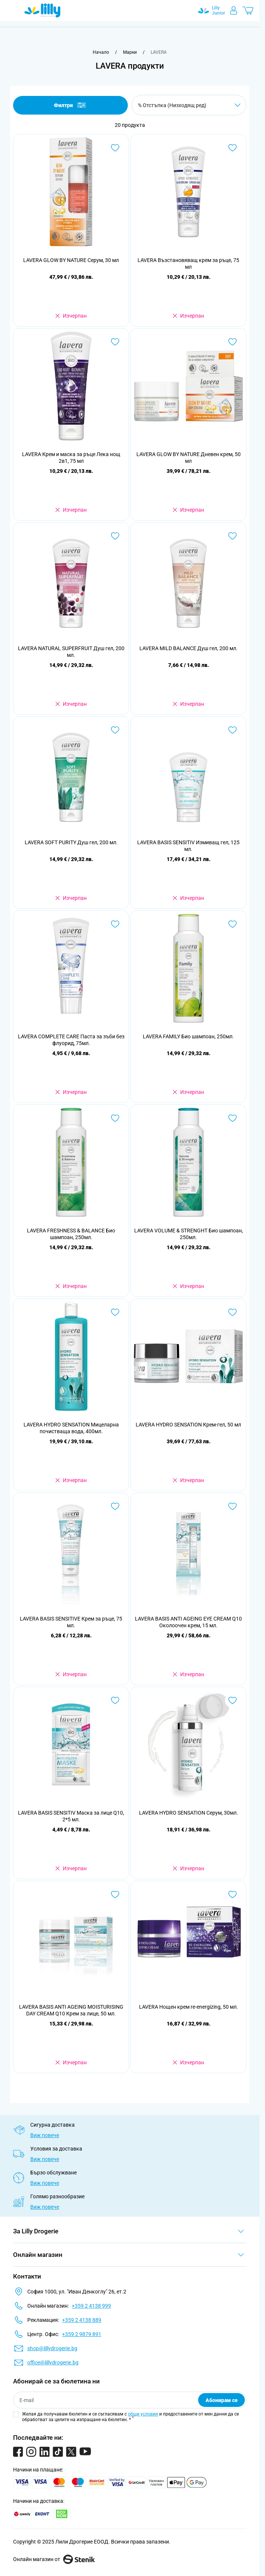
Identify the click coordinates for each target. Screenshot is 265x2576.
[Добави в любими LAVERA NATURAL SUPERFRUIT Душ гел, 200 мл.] (115, 535)
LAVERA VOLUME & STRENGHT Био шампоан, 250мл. (188, 1234)
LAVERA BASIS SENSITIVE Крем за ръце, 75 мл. (71, 1622)
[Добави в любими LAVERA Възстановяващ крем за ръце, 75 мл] (232, 147)
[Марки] (130, 52)
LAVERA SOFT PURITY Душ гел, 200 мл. (71, 842)
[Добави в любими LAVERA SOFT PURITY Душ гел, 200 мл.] (115, 730)
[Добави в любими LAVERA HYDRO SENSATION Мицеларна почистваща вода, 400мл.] (115, 1312)
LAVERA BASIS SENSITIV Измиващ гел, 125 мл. (188, 845)
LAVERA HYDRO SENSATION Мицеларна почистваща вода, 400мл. (71, 1428)
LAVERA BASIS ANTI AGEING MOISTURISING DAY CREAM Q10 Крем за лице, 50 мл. (71, 2010)
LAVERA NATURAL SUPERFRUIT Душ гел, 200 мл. (71, 651)
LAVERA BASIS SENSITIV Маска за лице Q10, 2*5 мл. (71, 1816)
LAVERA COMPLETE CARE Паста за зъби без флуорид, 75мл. (71, 1039)
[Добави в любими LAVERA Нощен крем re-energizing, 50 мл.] (232, 1894)
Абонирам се (222, 2400)
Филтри (70, 105)
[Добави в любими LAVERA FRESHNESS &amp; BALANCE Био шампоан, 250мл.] (115, 1118)
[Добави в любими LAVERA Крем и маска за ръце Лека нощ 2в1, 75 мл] (115, 341)
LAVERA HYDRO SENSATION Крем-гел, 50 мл (188, 1425)
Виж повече (44, 2135)
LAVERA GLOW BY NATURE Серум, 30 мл (71, 260)
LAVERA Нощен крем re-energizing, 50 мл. (188, 2007)
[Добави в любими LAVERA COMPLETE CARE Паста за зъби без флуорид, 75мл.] (115, 924)
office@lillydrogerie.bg (52, 2363)
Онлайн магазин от (54, 2559)
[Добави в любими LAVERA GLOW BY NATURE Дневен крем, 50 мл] (232, 341)
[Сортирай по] (189, 105)
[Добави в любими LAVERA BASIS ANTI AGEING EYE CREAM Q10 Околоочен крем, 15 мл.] (232, 1506)
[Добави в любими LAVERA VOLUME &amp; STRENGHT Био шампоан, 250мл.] (232, 1118)
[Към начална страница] (101, 52)
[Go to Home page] (42, 10)
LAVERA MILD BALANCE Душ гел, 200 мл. (188, 648)
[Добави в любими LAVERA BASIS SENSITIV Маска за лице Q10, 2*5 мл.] (115, 1700)
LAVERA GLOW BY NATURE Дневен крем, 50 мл (188, 457)
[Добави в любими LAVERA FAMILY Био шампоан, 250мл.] (232, 924)
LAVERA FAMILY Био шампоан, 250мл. (188, 1036)
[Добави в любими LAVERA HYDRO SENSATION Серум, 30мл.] (232, 1700)
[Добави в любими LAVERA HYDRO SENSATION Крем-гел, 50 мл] (232, 1312)
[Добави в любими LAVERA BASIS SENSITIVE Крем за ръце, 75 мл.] (115, 1506)
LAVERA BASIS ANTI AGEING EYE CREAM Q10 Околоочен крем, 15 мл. (188, 1622)
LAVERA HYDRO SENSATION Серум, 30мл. (188, 1813)
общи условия (143, 2414)
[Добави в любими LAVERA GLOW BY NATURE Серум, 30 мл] (115, 147)
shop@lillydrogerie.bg (52, 2348)
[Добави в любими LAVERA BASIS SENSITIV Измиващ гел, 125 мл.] (232, 730)
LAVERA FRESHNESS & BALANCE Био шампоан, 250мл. (71, 1234)
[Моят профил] (233, 10)
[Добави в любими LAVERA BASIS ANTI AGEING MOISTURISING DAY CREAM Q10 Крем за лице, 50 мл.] (115, 1894)
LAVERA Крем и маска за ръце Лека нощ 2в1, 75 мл (71, 457)
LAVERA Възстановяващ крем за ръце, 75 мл (188, 263)
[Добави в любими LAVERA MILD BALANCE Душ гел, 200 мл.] (232, 535)
